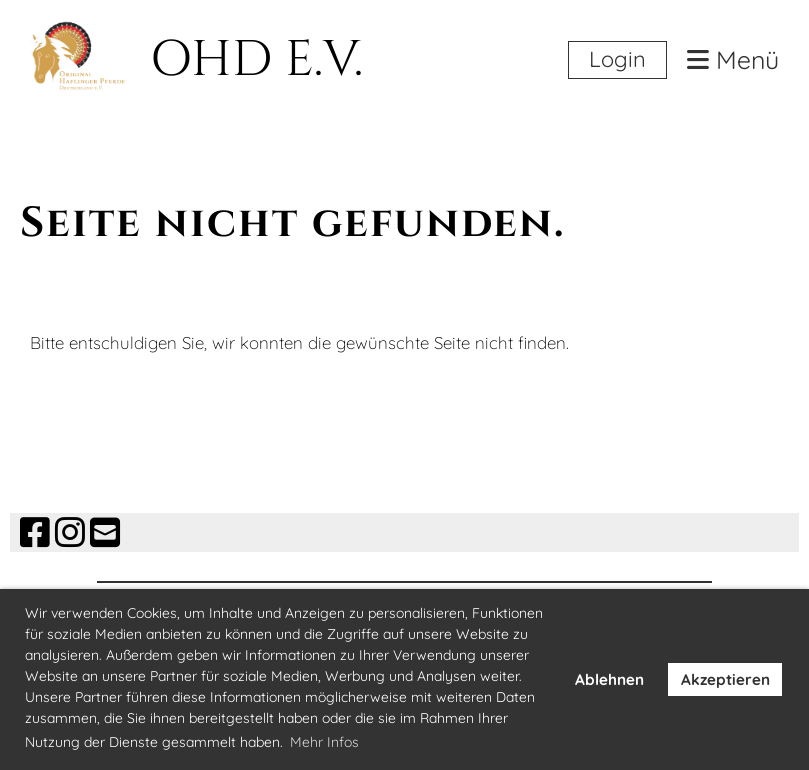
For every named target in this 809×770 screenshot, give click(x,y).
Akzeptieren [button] (725, 679)
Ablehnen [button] (609, 679)
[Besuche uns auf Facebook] (35, 532)
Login (617, 59)
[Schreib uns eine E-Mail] (105, 532)
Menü (733, 60)
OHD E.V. (256, 60)
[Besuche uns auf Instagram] (70, 532)
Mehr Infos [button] (324, 742)
